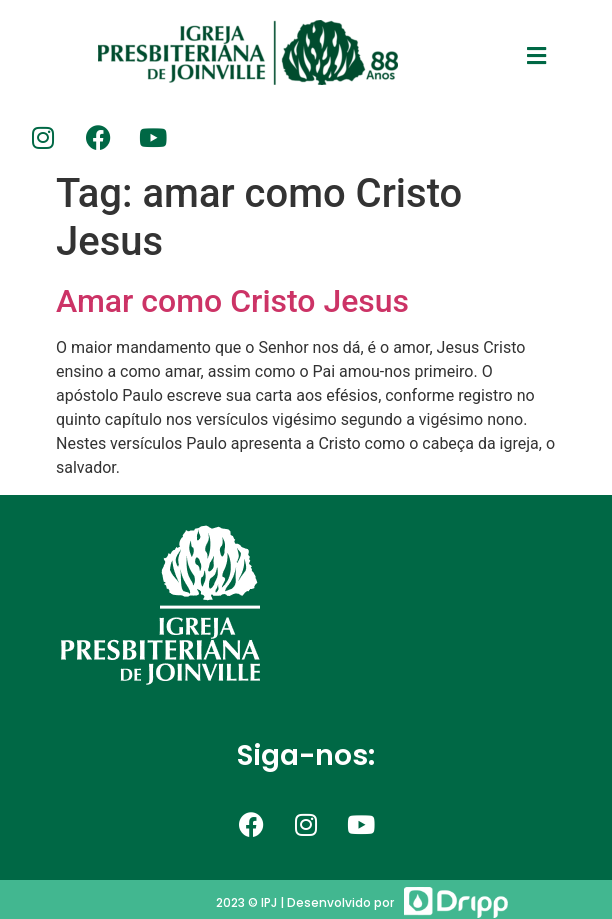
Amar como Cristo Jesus (232, 301)
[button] (536, 56)
